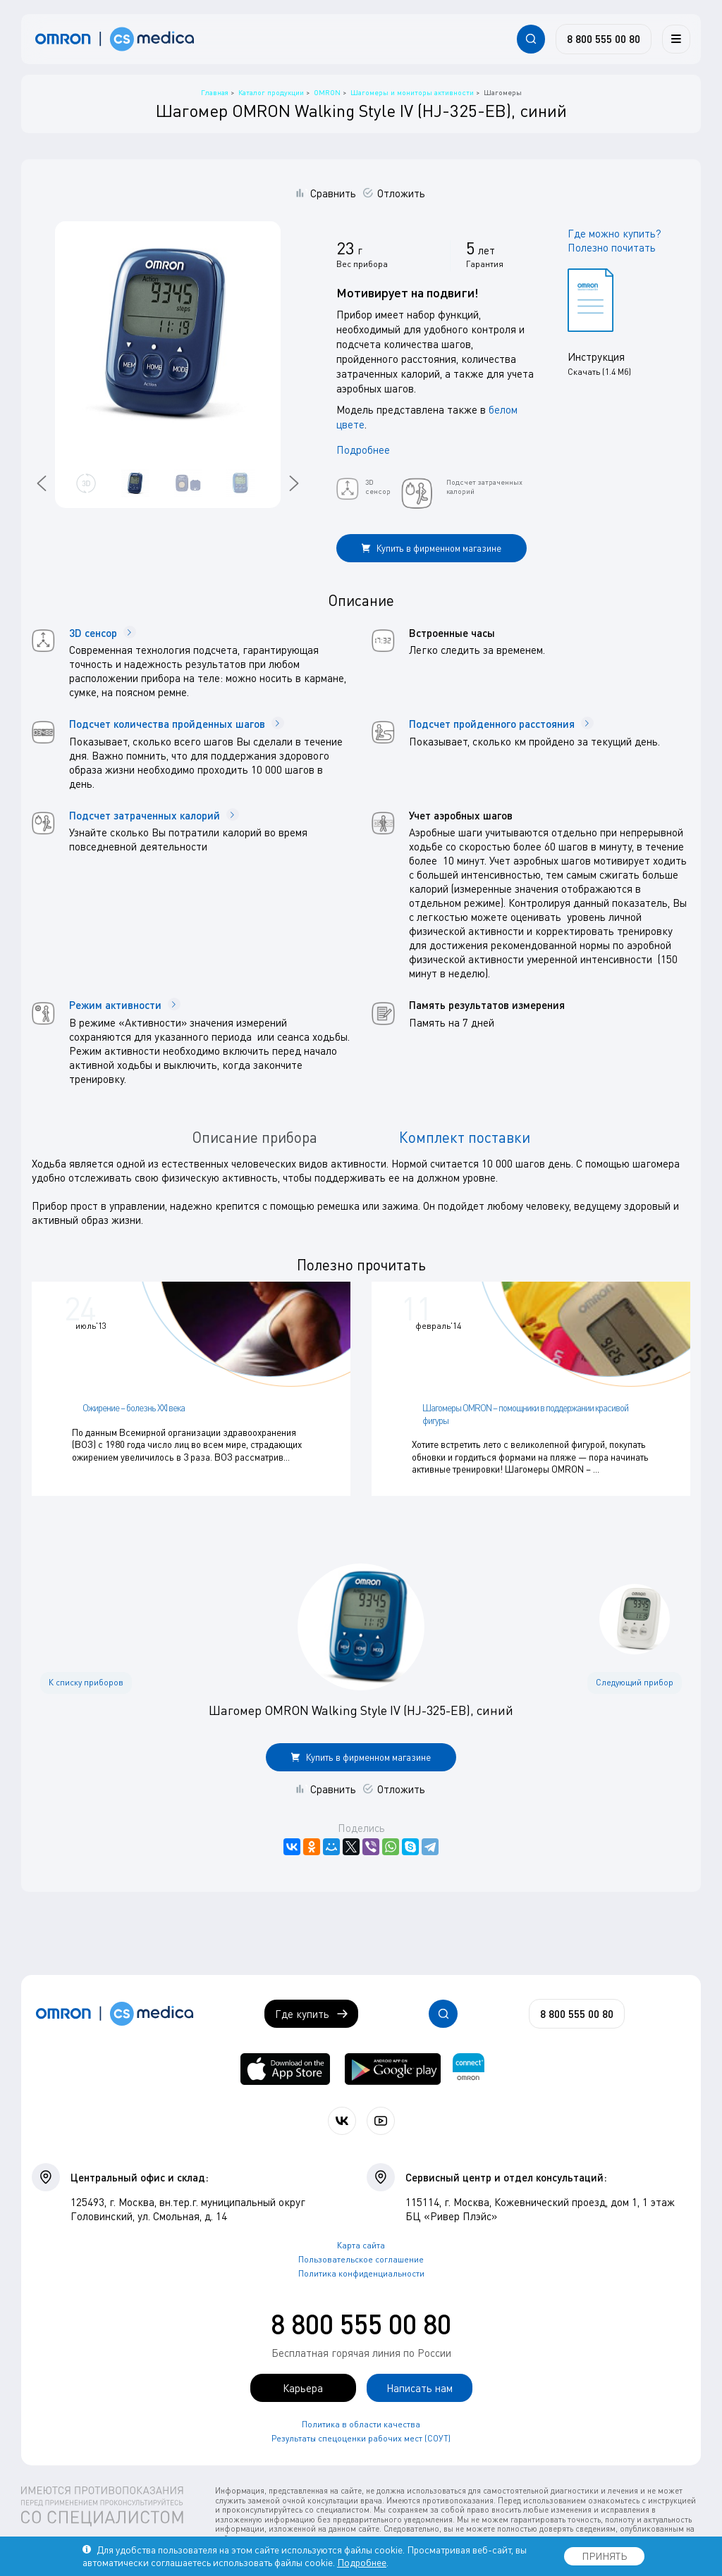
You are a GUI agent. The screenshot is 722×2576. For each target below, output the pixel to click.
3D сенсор (102, 632)
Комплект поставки (464, 1137)
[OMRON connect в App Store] (285, 2065)
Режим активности (124, 1004)
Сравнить (333, 193)
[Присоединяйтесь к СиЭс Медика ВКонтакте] (342, 2118)
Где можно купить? (614, 233)
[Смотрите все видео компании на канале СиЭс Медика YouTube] (381, 2118)
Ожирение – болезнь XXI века (133, 1407)
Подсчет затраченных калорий (154, 815)
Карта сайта (361, 2241)
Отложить (401, 193)
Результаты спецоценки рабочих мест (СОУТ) (361, 2435)
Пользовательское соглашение (361, 2255)
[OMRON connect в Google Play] (392, 2065)
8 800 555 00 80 (361, 2320)
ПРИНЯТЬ (604, 2556)
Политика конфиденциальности (361, 2270)
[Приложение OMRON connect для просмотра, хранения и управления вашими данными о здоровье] (468, 2065)
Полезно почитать (612, 247)
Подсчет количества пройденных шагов (176, 723)
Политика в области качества (361, 2421)
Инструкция (596, 356)
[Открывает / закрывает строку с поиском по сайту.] (531, 39)
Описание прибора (254, 1137)
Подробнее (363, 449)
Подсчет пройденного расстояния (501, 723)
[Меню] (676, 39)
